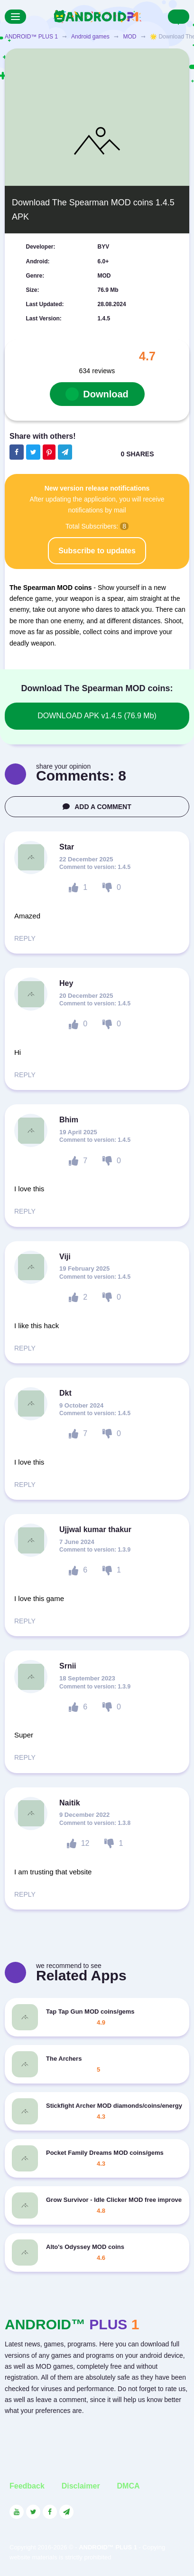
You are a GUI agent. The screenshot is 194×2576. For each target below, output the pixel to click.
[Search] (178, 17)
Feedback (27, 2486)
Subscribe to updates (97, 551)
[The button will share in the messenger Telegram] (65, 452)
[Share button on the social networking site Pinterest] (49, 452)
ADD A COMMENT (97, 806)
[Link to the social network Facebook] (50, 2512)
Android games (90, 36)
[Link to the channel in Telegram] (66, 2512)
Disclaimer (81, 2486)
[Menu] (15, 17)
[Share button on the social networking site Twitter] (33, 452)
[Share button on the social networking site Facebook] (16, 452)
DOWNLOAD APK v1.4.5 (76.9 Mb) (97, 716)
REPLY (25, 938)
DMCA (128, 2486)
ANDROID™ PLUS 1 (31, 36)
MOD (129, 36)
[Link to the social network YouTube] (16, 2512)
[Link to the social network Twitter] (33, 2512)
